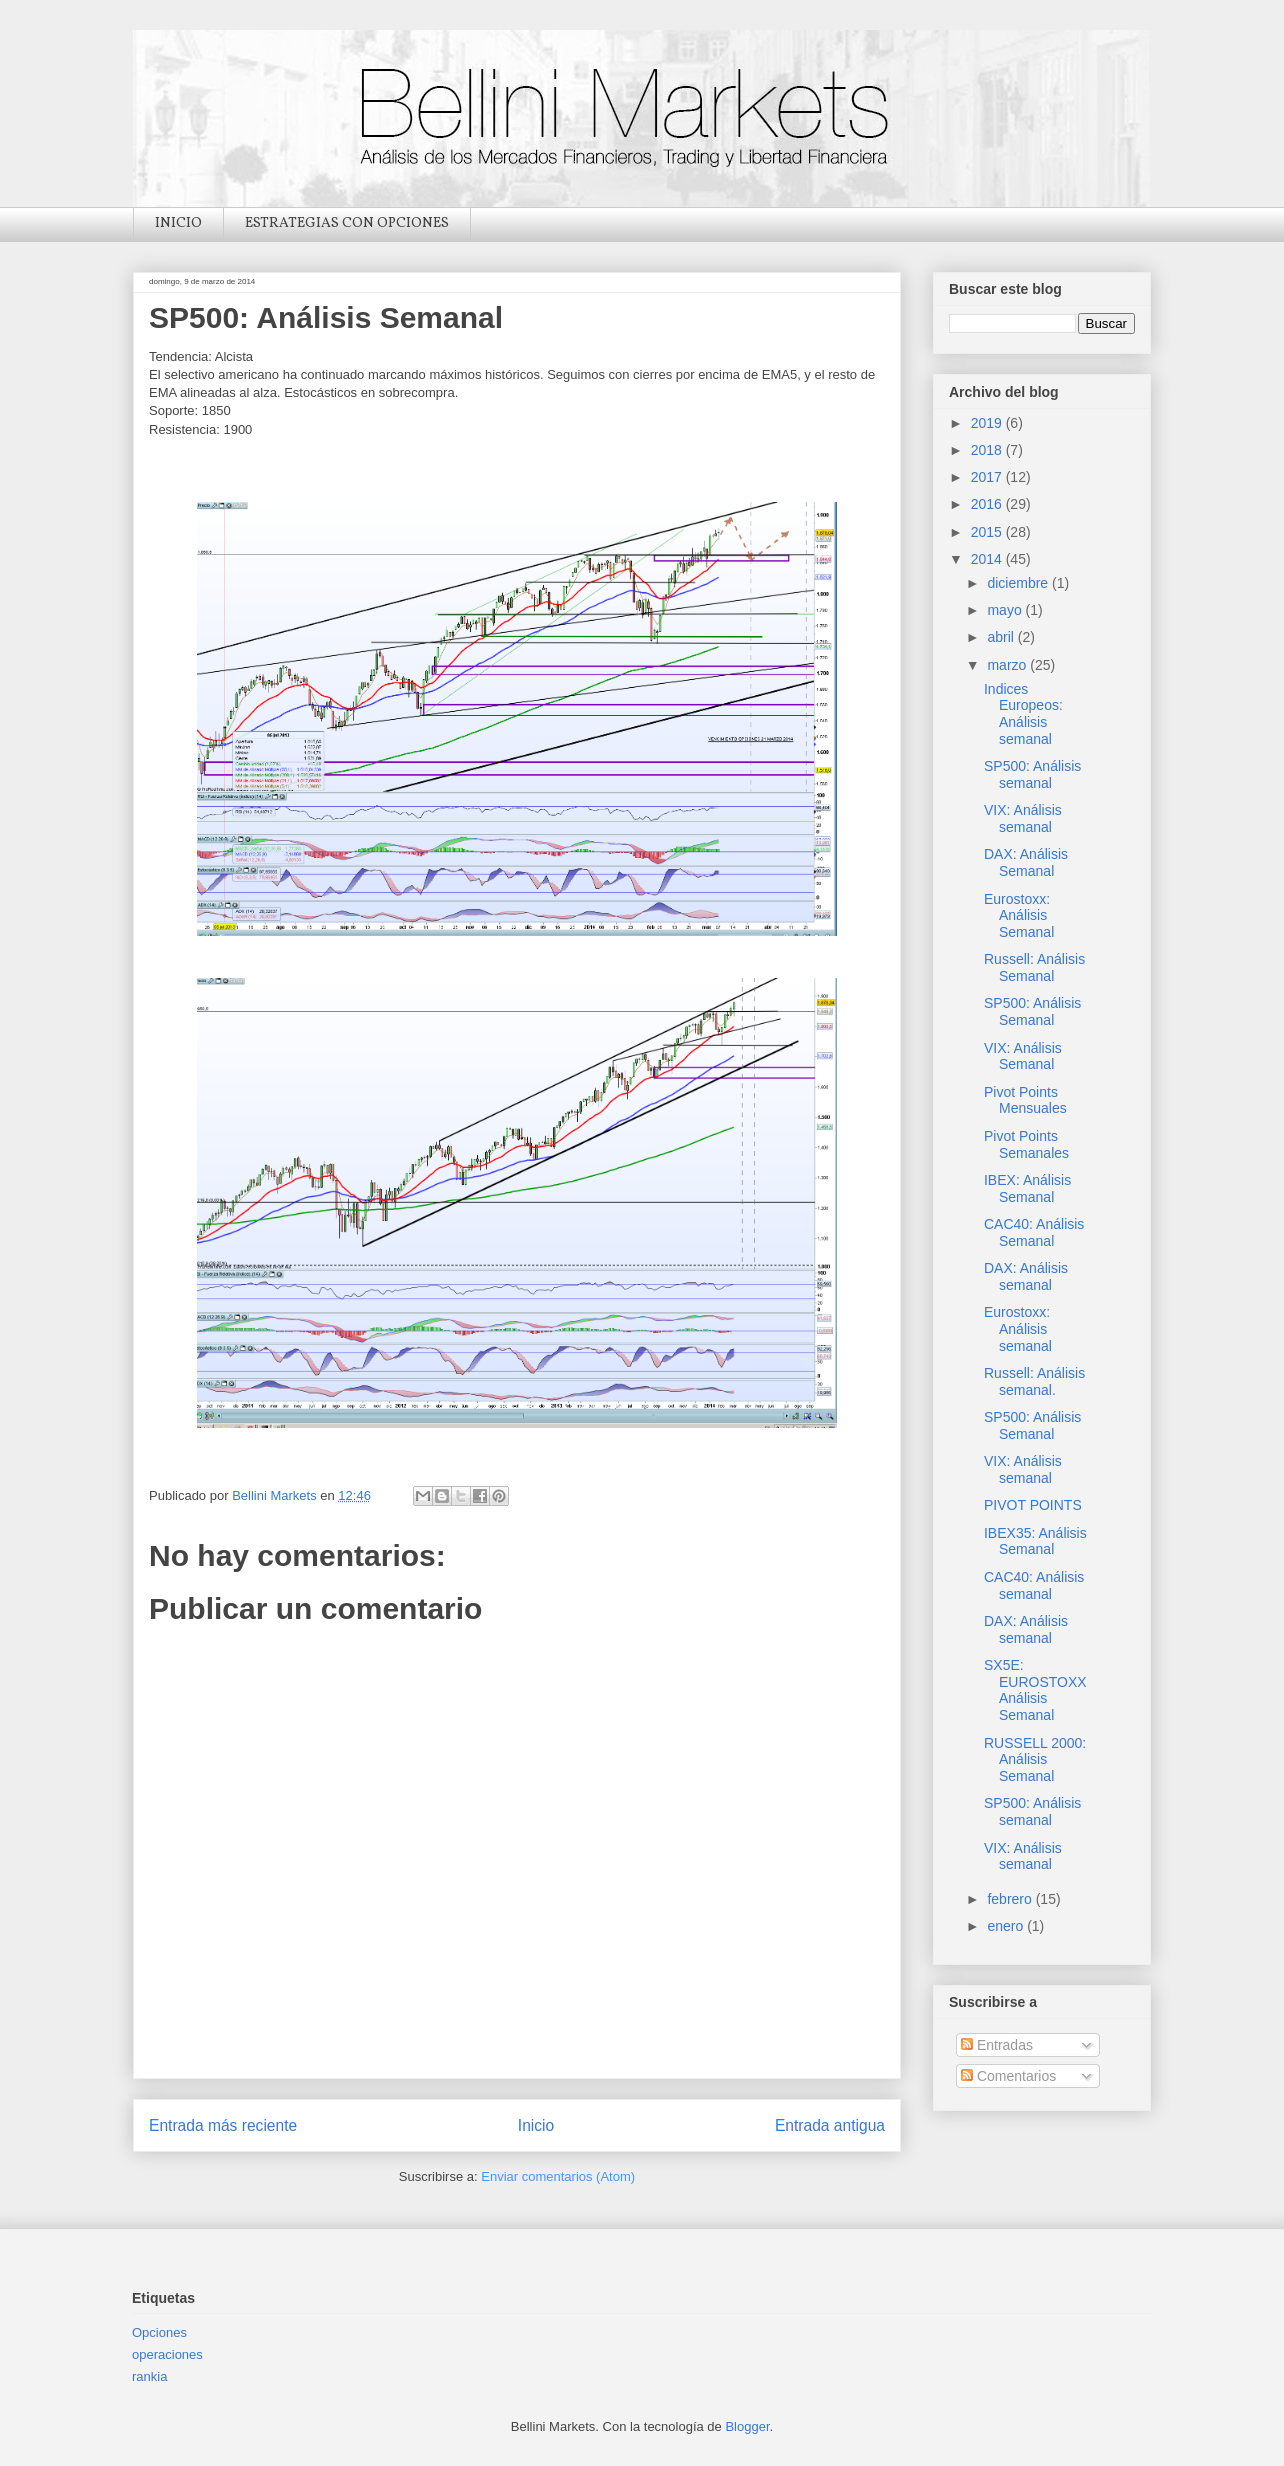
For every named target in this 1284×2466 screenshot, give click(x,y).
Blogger (747, 2426)
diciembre (1019, 583)
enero (1007, 1926)
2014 (988, 559)
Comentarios (1008, 2076)
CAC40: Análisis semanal (1034, 1585)
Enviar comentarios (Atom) (558, 2176)
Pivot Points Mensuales (1025, 1100)
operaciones (167, 2354)
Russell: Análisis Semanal (1034, 967)
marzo (1008, 665)
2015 (988, 532)
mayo (1006, 610)
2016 (988, 504)
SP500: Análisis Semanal (1032, 1011)
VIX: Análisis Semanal (1023, 1056)
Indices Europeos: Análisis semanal (1023, 714)
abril (1002, 637)
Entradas (997, 2045)
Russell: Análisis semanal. (1034, 1381)
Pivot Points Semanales (1026, 1144)
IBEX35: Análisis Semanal (1035, 1541)
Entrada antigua (830, 2125)
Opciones (159, 2332)
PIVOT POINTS (1033, 1505)
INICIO (178, 223)
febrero (1011, 1899)
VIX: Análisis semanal (1023, 818)
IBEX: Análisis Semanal (1027, 1188)
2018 (988, 450)
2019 (988, 423)
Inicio (536, 2125)
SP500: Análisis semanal (1032, 774)
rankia (149, 2376)
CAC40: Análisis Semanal (1034, 1232)
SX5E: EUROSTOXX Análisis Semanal (1035, 1690)
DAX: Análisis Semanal (1026, 862)
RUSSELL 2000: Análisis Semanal (1035, 1760)
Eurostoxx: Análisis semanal (1018, 1329)
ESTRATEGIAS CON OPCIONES (347, 223)
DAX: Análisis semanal (1026, 1276)
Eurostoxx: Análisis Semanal (1019, 916)
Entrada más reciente (223, 2125)
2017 (988, 477)
